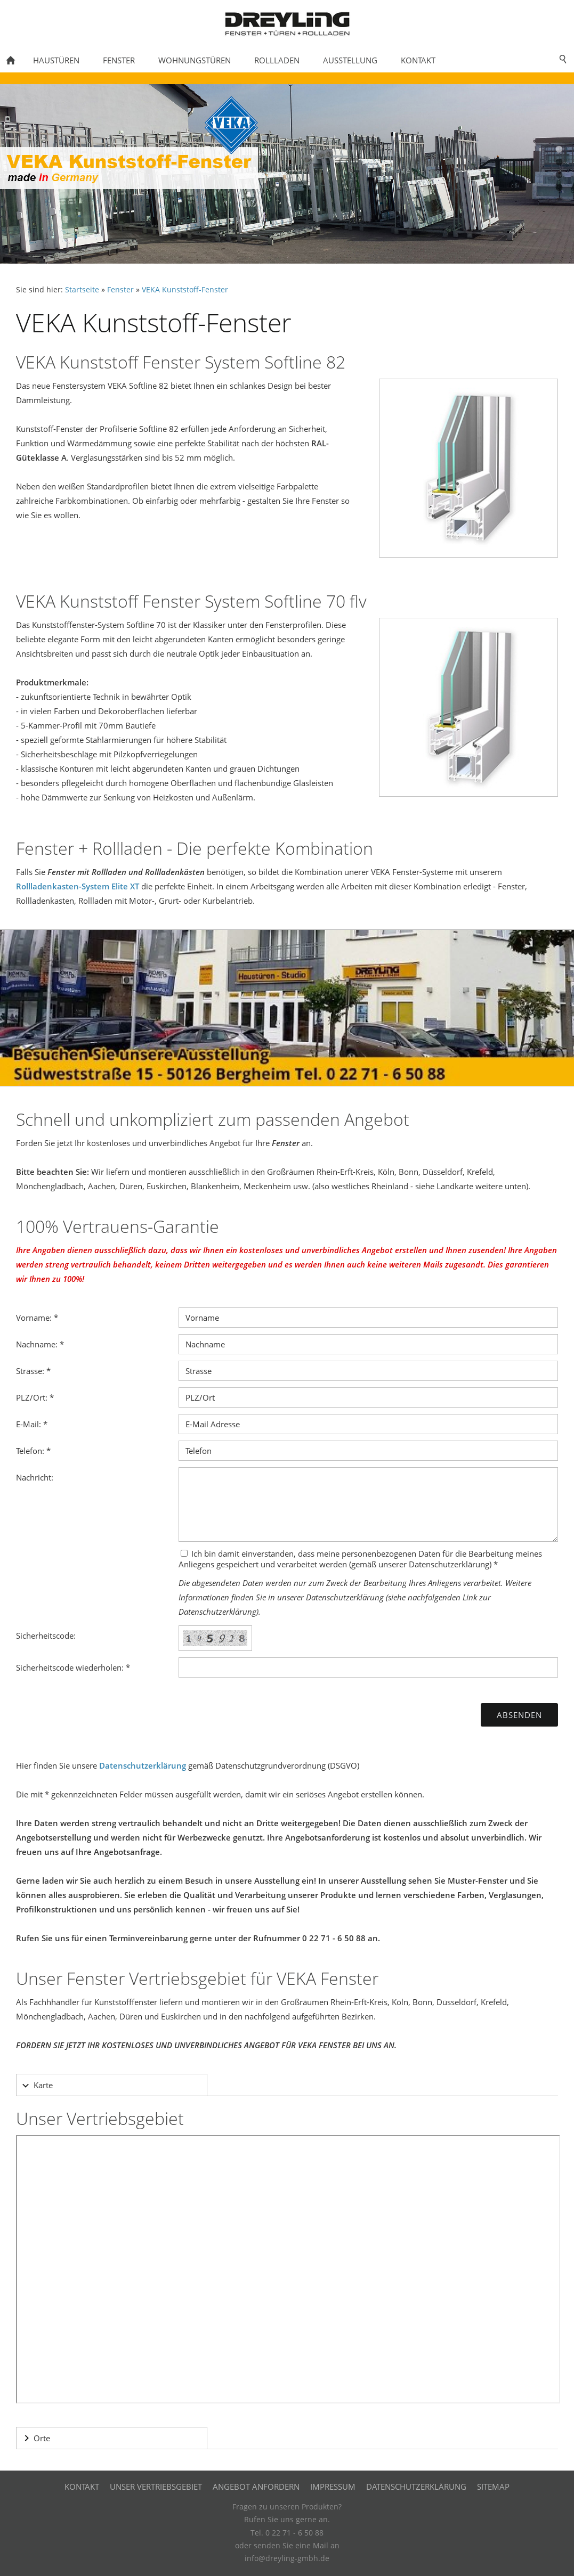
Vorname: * (37, 1317)
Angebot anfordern (256, 2486)
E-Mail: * (31, 1424)
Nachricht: (34, 1477)
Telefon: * (33, 1450)
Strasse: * (33, 1370)
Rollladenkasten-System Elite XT (77, 886)
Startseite (82, 290)
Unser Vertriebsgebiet (156, 2486)
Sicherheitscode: (46, 1635)
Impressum (332, 2486)
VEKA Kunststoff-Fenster (185, 290)
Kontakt (81, 2486)
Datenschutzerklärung (142, 1765)
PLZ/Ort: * (35, 1397)
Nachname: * (40, 1344)
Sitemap (493, 2486)
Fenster (120, 290)
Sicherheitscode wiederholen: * (73, 1667)
